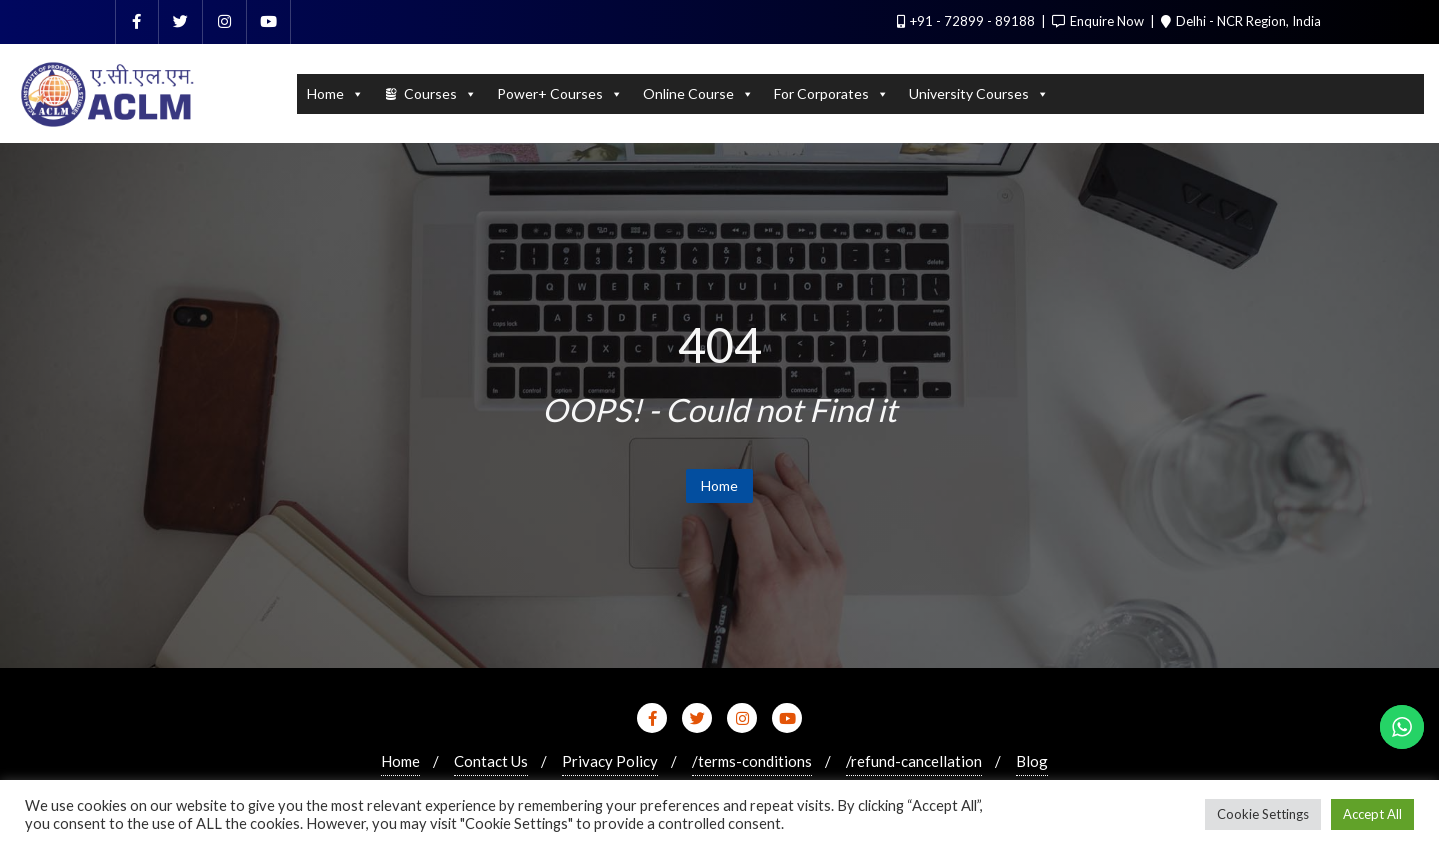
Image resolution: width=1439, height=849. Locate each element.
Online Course (698, 94)
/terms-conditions (752, 761)
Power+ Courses (560, 94)
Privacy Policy (610, 761)
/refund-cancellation (914, 761)
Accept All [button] (1372, 814)
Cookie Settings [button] (1263, 814)
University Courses (979, 94)
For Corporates (831, 94)
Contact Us (491, 761)
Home (335, 94)
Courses (440, 94)
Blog (1032, 761)
